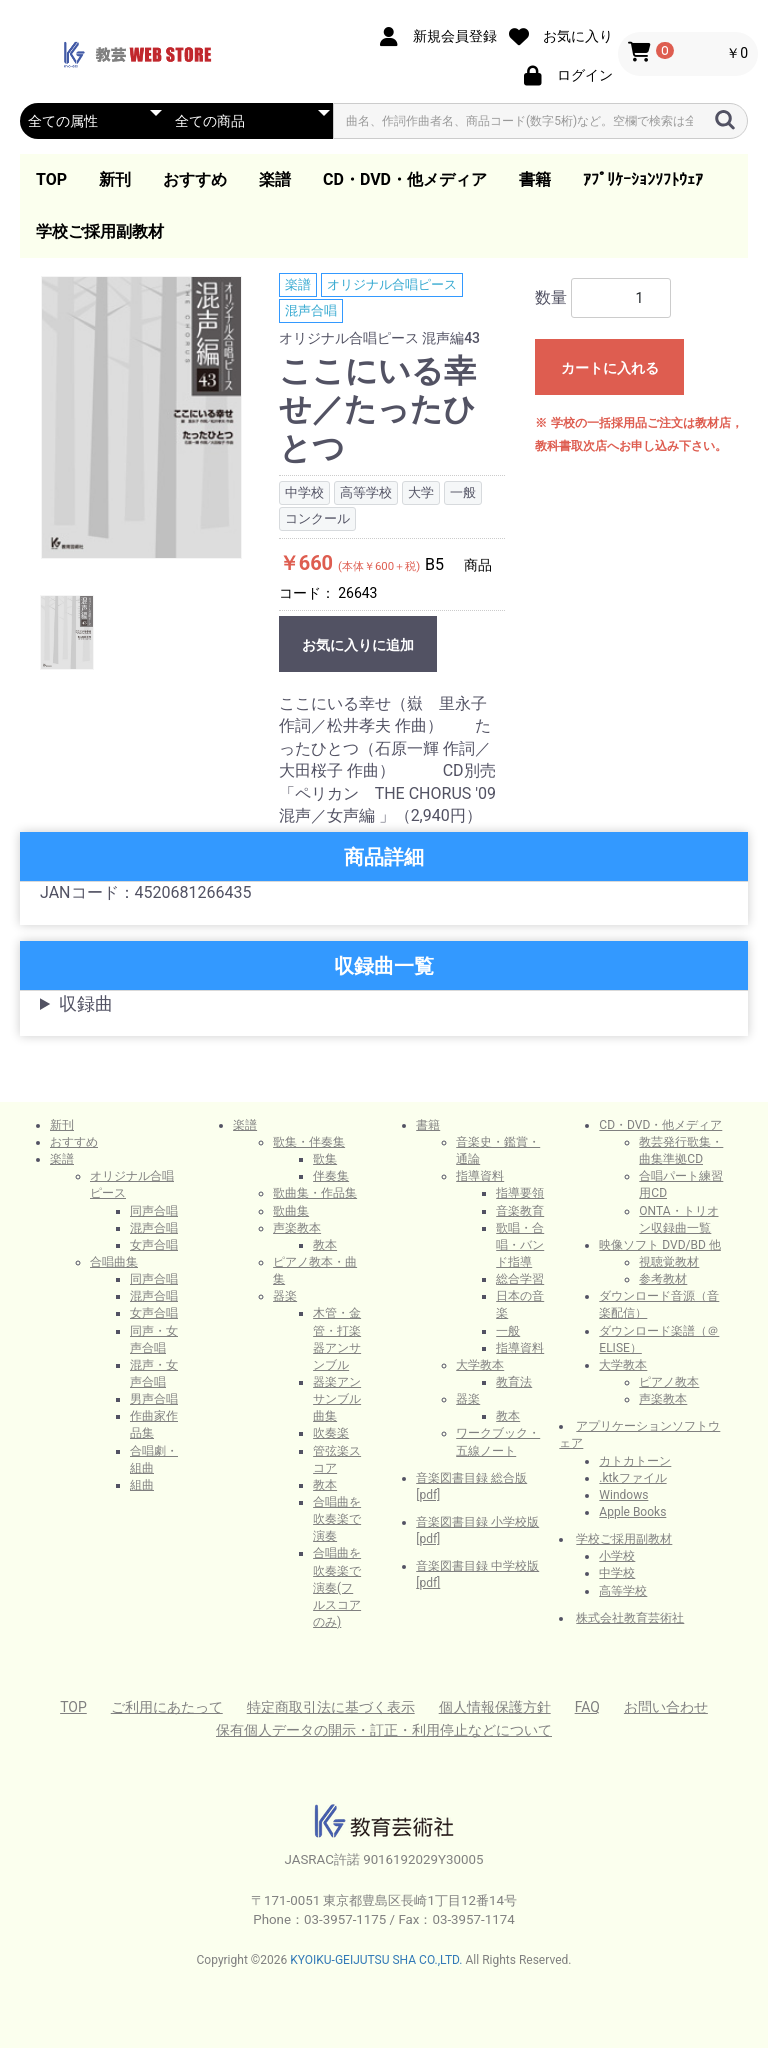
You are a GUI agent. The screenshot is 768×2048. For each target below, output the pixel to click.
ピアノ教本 (669, 1382)
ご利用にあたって (167, 1707)
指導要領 (520, 1193)
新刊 (115, 179)
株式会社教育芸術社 (630, 1618)
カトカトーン (635, 1461)
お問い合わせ (666, 1707)
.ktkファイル (632, 1478)
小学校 (617, 1556)
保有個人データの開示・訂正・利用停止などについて (384, 1730)
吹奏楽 (331, 1433)
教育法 (514, 1382)
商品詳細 (384, 857)
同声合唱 (154, 1211)
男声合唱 (154, 1399)
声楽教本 (297, 1228)
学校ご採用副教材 (100, 231)
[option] (141, 417)
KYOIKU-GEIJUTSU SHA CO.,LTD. (376, 1960)
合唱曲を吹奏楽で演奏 (337, 1519)
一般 (508, 1331)
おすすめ (195, 179)
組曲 (142, 1485)
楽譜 (275, 179)
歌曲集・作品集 (315, 1193)
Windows (623, 1495)
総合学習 (520, 1279)
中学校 (617, 1573)
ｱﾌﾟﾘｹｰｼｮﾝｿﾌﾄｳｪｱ (643, 179)
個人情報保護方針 (495, 1707)
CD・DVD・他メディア (405, 179)
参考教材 (663, 1279)
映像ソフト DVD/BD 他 (660, 1245)
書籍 (535, 179)
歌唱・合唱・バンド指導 (520, 1245)
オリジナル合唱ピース (392, 284)
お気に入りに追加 (358, 645)
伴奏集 (331, 1176)
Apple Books (632, 1512)
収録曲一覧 (384, 966)
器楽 (285, 1296)
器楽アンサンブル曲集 (337, 1399)
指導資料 (480, 1176)
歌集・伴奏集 (309, 1142)
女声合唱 (154, 1245)
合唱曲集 (114, 1262)
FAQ (587, 1707)
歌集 (325, 1159)
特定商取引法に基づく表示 (331, 1707)
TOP (51, 179)
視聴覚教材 (669, 1262)
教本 (325, 1245)
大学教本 (480, 1365)
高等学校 (623, 1591)
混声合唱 (311, 310)
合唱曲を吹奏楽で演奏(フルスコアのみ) (337, 1587)
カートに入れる (610, 368)
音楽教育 (520, 1211)
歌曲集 (291, 1211)
